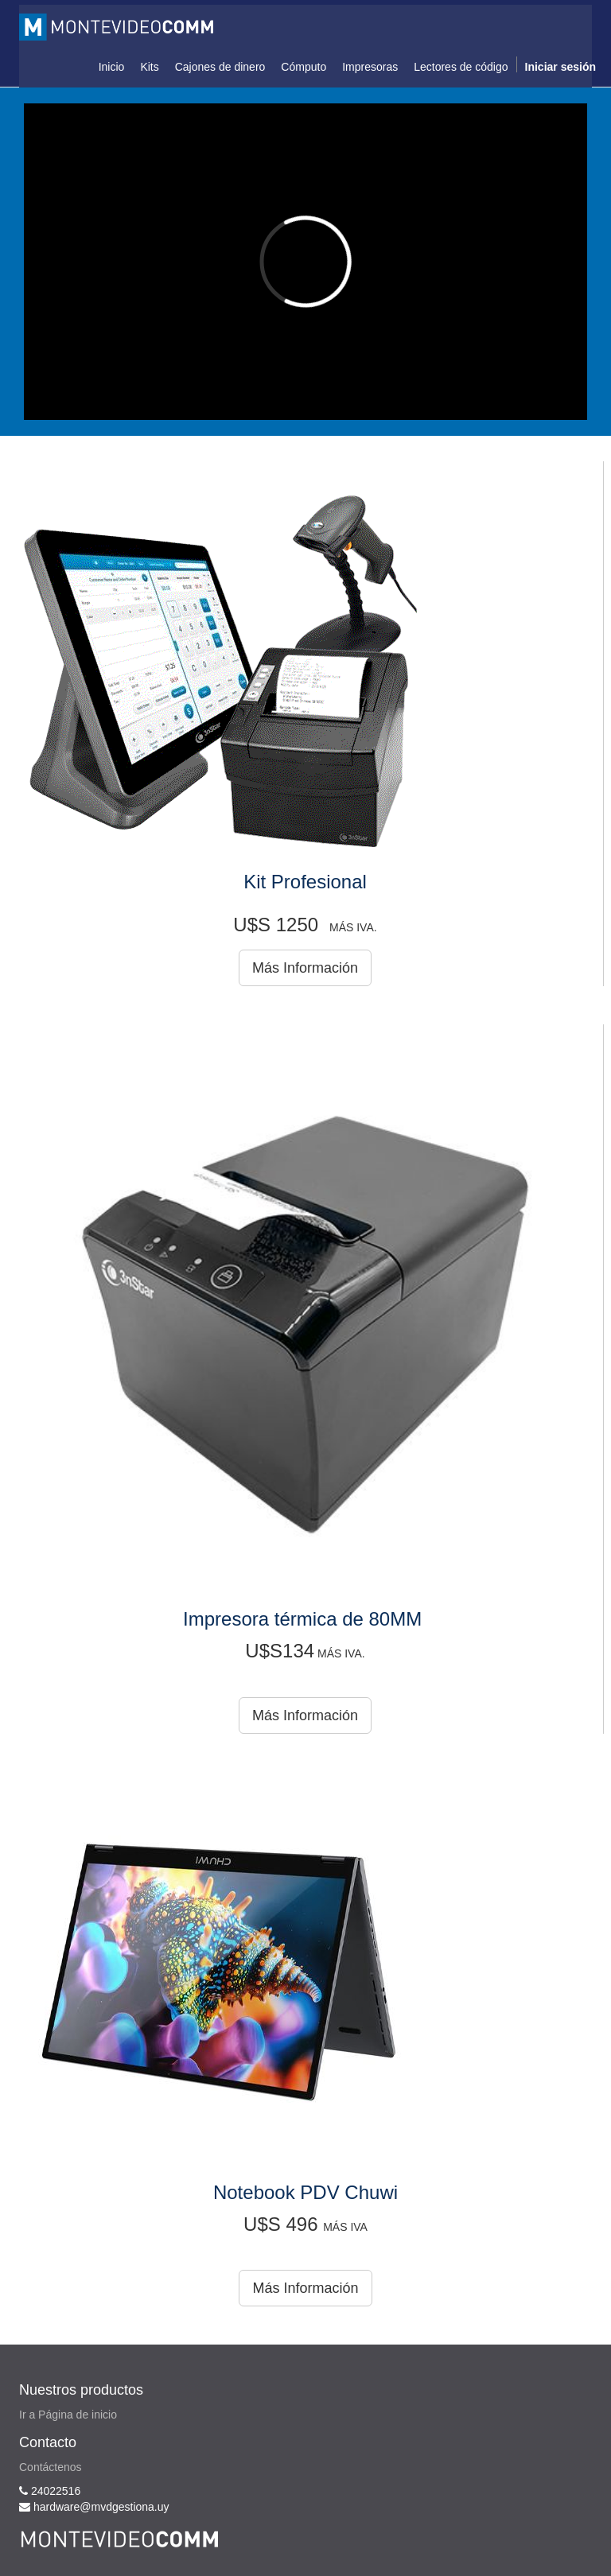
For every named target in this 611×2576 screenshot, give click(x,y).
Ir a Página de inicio (68, 2414)
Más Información (305, 968)
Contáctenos (50, 2467)
